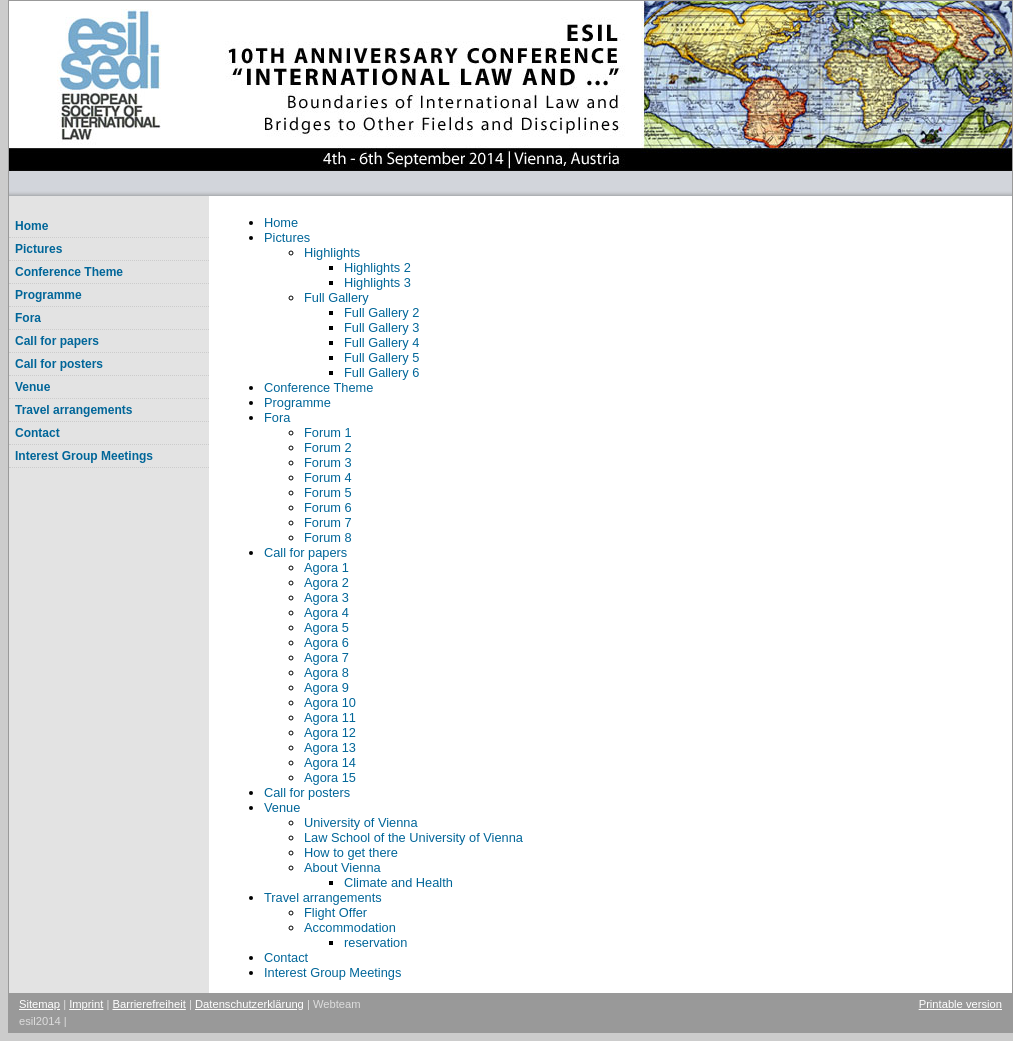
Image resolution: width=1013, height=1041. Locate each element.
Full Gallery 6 (381, 372)
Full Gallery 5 (381, 357)
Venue (32, 387)
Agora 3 (326, 597)
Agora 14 (330, 762)
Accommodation (350, 927)
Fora (28, 318)
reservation (375, 942)
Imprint (86, 1004)
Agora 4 (326, 612)
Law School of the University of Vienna (413, 837)
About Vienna (342, 867)
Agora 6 (326, 642)
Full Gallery (336, 297)
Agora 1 (326, 567)
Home (31, 226)
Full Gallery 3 (381, 327)
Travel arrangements (73, 410)
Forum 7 (328, 522)
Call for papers (57, 341)
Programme (48, 295)
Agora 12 (330, 732)
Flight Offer (335, 912)
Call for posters (59, 364)
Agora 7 (326, 657)
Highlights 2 (377, 267)
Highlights (332, 252)
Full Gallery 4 (381, 342)
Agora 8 (326, 672)
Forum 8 (328, 537)
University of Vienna (361, 822)
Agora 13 (330, 747)
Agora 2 (326, 582)
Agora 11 (330, 717)
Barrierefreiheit (149, 1004)
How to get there (351, 852)
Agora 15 (330, 777)
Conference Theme (69, 272)
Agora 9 (326, 687)
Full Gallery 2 (381, 312)
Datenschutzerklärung (249, 1004)
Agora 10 (330, 702)
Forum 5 (328, 492)
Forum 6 (328, 507)
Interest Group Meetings (84, 456)
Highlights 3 (377, 282)
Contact (37, 433)
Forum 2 (328, 447)
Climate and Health (398, 882)
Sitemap (39, 1004)
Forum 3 (328, 462)
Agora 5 (326, 627)
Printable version (960, 1004)
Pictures (38, 249)
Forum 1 (328, 432)
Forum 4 (328, 477)
